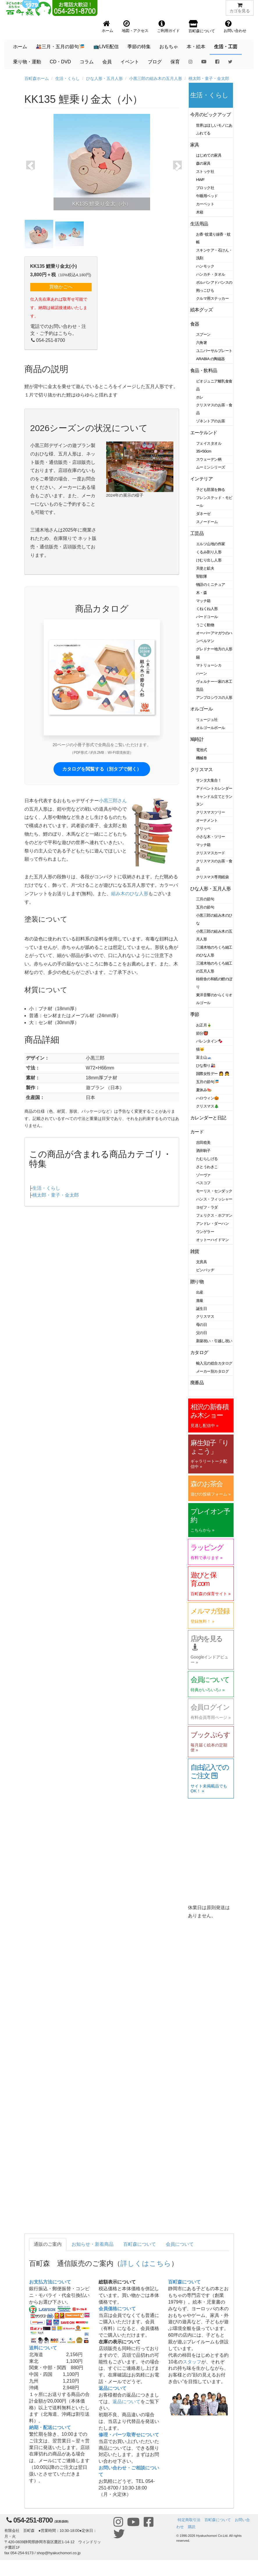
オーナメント (207, 820)
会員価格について (117, 2308)
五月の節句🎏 (207, 1082)
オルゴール (201, 708)
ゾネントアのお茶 (210, 421)
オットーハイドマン (212, 1240)
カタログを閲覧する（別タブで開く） (101, 768)
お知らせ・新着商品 (92, 2244)
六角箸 (201, 342)
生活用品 (199, 223)
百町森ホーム (36, 78)
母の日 (201, 1324)
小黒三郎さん (113, 800)
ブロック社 (205, 188)
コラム (87, 61)
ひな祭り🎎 (205, 1065)
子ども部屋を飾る (210, 489)
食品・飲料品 (203, 370)
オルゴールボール (210, 728)
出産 (199, 1292)
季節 (194, 1014)
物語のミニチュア (210, 584)
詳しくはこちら (145, 2263)
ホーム (20, 46)
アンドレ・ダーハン (212, 1223)
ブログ (155, 61)
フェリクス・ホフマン (214, 1215)
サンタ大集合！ (208, 780)
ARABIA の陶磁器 (210, 359)
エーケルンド (203, 432)
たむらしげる (207, 1159)
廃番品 (197, 1382)
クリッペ (203, 828)
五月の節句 (205, 907)
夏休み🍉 (204, 1090)
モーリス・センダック (214, 1191)
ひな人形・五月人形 (104, 78)
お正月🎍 (204, 1025)
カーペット (205, 204)
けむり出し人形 (208, 560)
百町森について (139, 2244)
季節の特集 (139, 46)
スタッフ (192, 2361)
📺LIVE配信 (106, 46)
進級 (199, 1300)
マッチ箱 (203, 601)
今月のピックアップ (210, 114)
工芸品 (197, 533)
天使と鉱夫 (205, 568)
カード (197, 1131)
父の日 (201, 1333)
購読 (191, 2527)
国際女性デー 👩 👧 (212, 1073)
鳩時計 (197, 739)
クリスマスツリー (210, 812)
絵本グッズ (201, 309)
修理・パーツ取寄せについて (129, 2434)
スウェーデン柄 (208, 459)
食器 (194, 324)
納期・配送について (50, 2427)
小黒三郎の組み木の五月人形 (155, 78)
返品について (113, 2388)
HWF (200, 179)
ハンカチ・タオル (210, 274)
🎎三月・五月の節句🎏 (60, 46)
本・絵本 (196, 46)
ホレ (199, 397)
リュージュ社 (207, 719)
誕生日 (201, 1308)
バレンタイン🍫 (209, 1041)
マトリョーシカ (208, 665)
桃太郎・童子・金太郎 (208, 78)
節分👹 (202, 1033)
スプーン (203, 334)
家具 (194, 144)
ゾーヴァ (203, 1175)
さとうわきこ (207, 1167)
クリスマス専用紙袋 (212, 877)
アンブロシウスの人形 (214, 697)
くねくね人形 (207, 608)
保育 (175, 61)
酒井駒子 (203, 1150)
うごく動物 (205, 625)
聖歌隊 (201, 576)
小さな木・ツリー (210, 836)
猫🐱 (200, 1049)
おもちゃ (168, 46)
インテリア (201, 478)
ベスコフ (203, 1183)
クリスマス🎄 (207, 1106)
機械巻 (201, 758)
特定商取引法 (189, 2520)
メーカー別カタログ (212, 1371)
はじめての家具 (208, 155)
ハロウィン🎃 (207, 1098)
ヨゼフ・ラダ (207, 1207)
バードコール (207, 617)
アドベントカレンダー (214, 788)
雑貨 (194, 1251)
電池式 (201, 750)
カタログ (199, 1352)
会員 (107, 61)
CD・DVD (60, 61)
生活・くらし (67, 78)
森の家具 (203, 163)
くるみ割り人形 (208, 552)
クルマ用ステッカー (212, 298)
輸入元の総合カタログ (214, 1363)
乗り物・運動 (27, 61)
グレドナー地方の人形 (214, 649)
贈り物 (197, 1281)
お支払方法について (50, 2281)
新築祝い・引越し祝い (214, 1341)
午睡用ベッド (207, 196)
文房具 (201, 1262)
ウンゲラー (205, 1231)
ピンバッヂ (205, 1270)
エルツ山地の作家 (210, 544)
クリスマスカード (210, 853)
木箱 (199, 212)
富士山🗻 (204, 1057)
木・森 (201, 592)
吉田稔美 (203, 1142)
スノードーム (207, 522)
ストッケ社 (205, 171)
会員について (180, 2244)
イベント (129, 61)
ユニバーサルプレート (214, 351)
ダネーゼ (203, 513)
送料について (43, 2347)
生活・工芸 (225, 46)
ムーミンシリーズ (210, 467)
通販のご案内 (48, 2244)
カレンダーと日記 (208, 1117)
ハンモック (205, 266)
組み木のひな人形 (129, 893)
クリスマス (201, 769)
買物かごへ (60, 286)
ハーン (201, 673)
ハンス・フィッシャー (214, 1199)
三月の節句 (205, 899)
